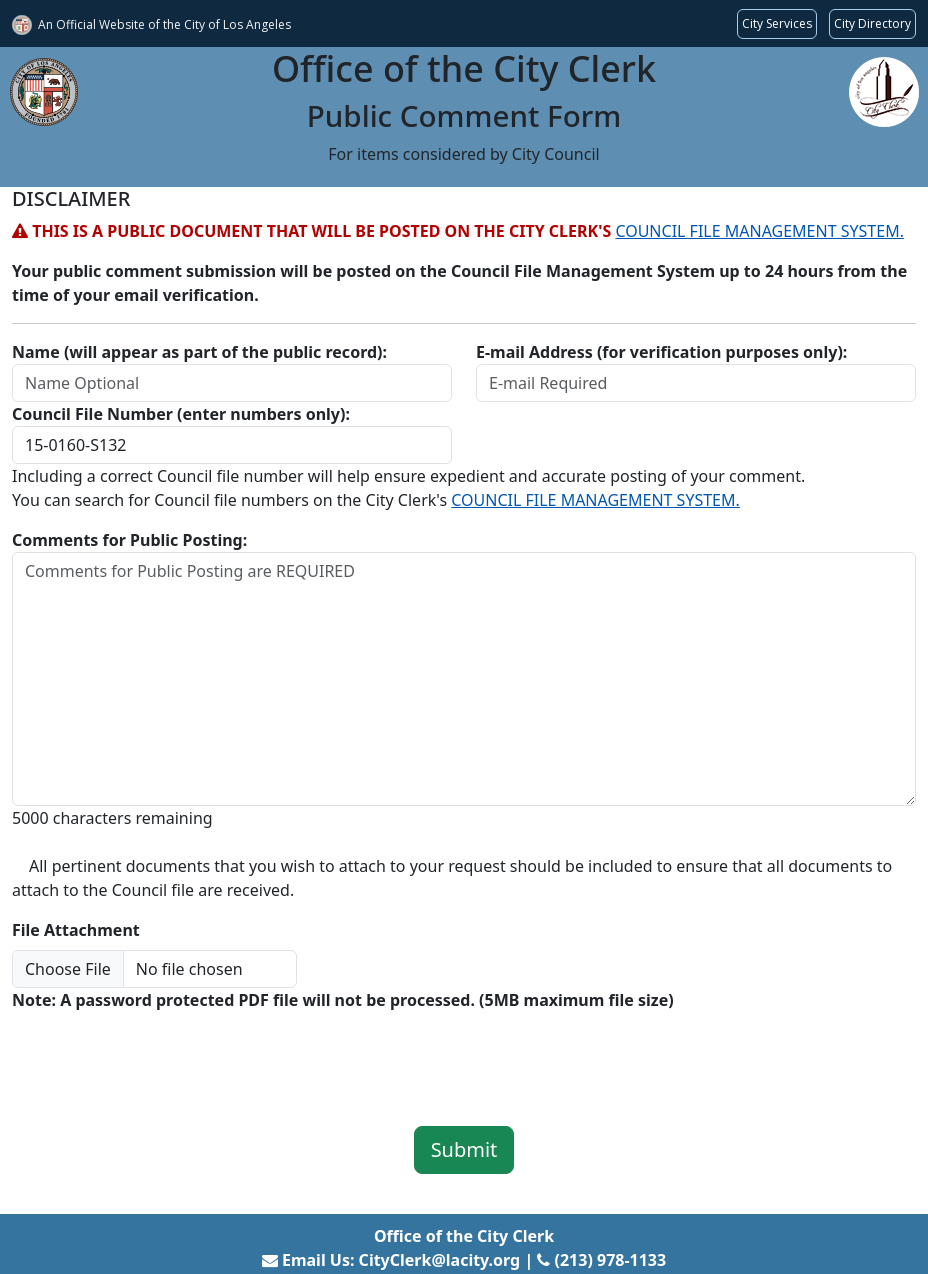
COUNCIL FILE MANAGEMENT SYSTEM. (759, 231)
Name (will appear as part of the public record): (199, 352)
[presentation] (164, 1055)
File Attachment (76, 930)
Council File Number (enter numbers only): (181, 414)
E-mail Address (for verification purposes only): (661, 352)
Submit (464, 1149)
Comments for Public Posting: (129, 540)
